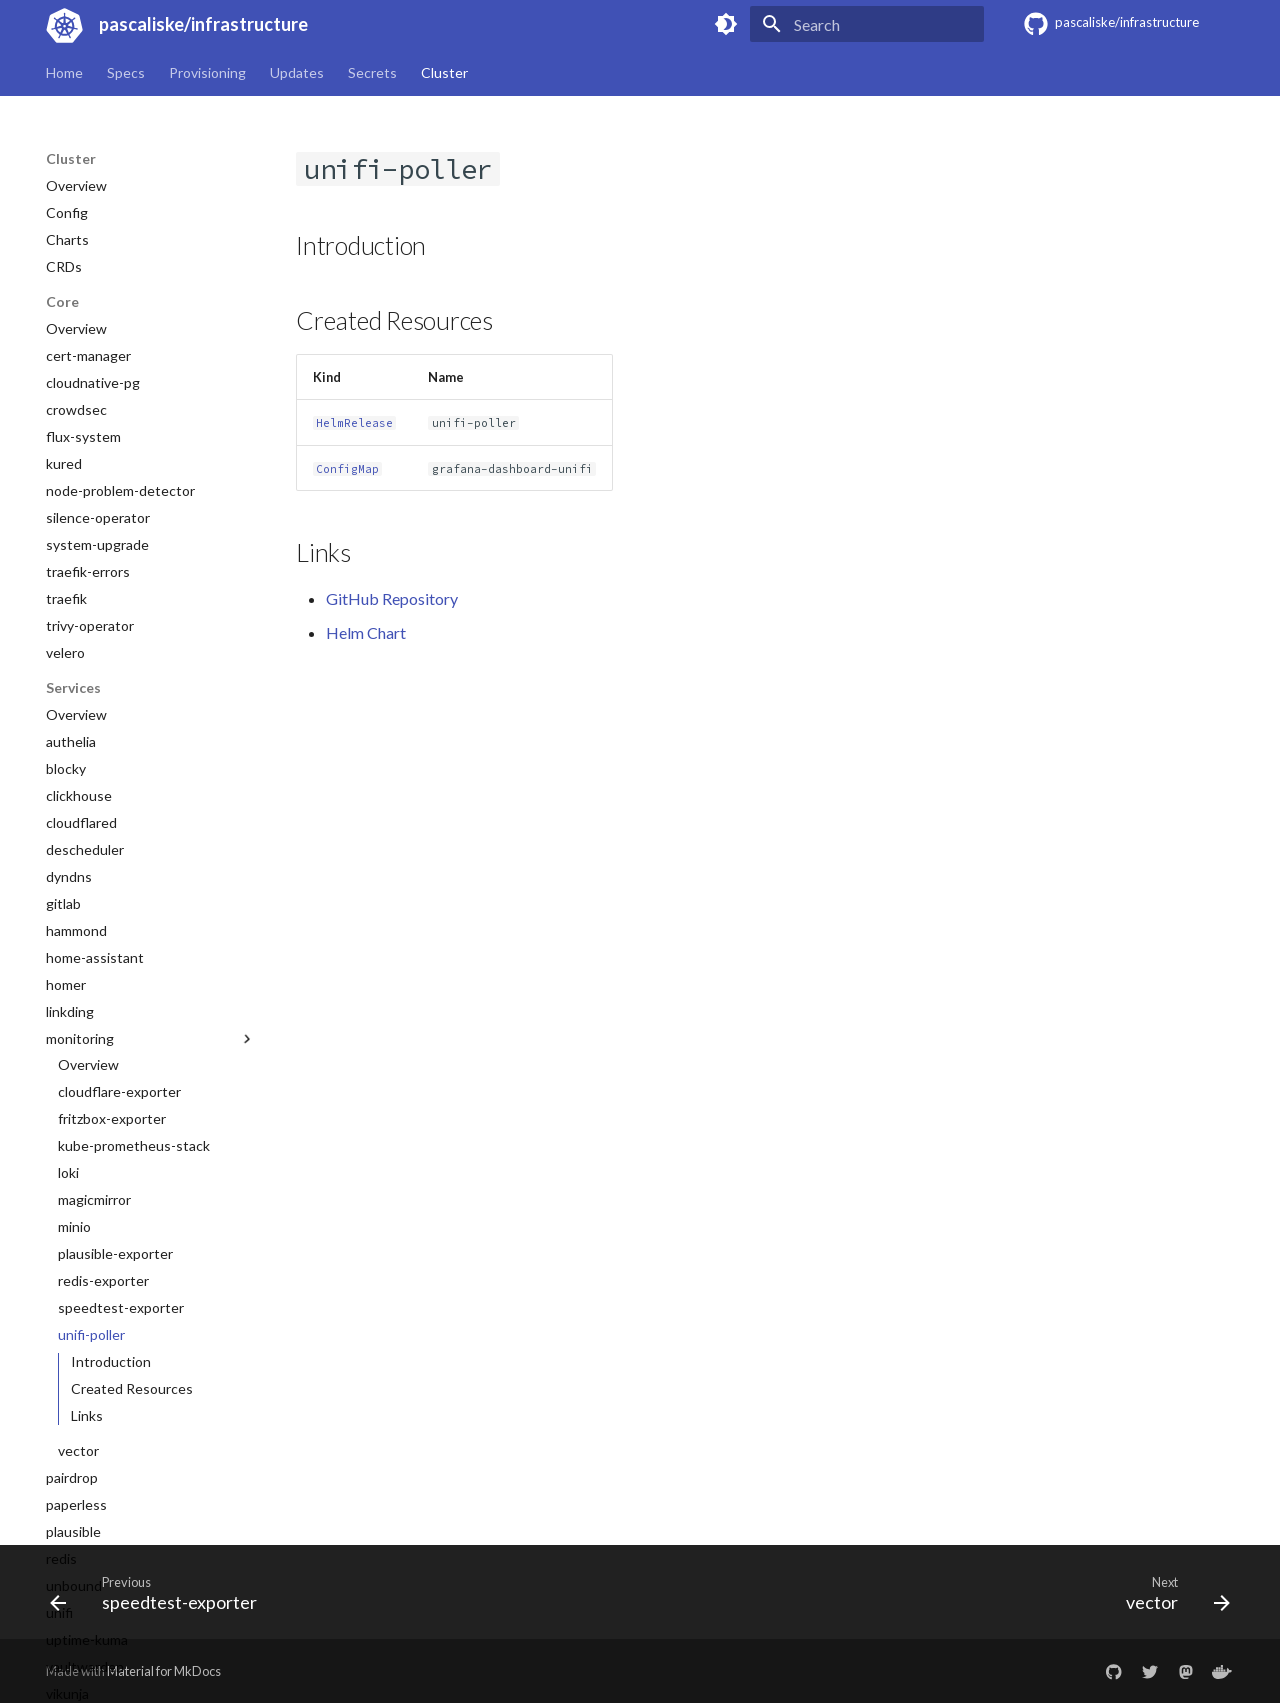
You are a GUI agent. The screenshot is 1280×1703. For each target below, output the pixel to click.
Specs (126, 72)
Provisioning (207, 72)
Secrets (372, 72)
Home (64, 72)
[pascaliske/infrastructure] (61, 24)
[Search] (867, 24)
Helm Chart (366, 632)
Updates (297, 72)
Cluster (444, 72)
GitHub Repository (392, 598)
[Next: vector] (1172, 1598)
